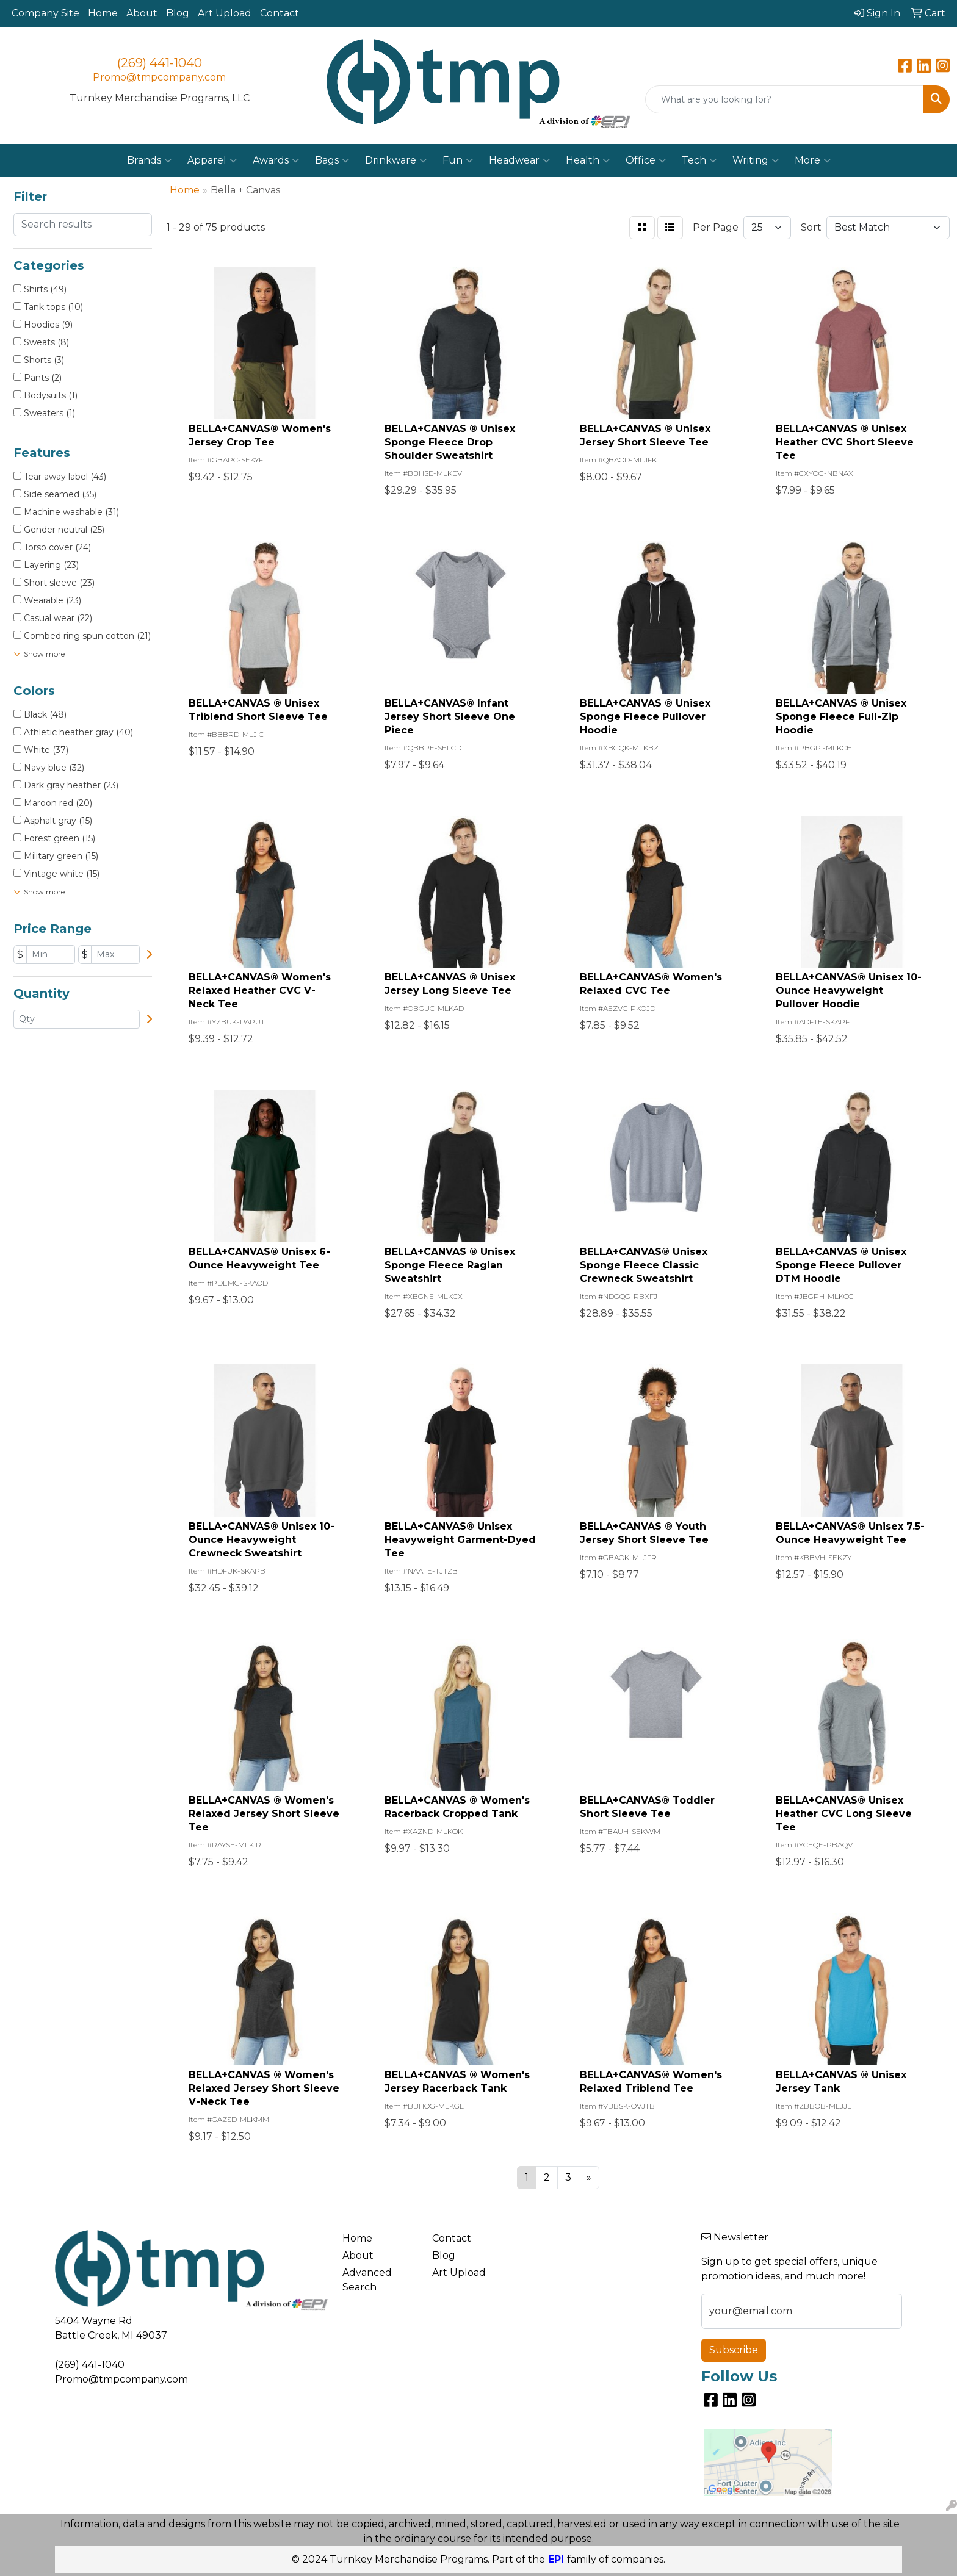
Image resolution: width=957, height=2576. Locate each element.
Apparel (212, 160)
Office (646, 160)
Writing (755, 160)
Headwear (519, 160)
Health (588, 160)
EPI (556, 2559)
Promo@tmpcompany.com (159, 77)
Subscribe (733, 2350)
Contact (279, 13)
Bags (332, 160)
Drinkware (396, 160)
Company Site (45, 13)
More (813, 160)
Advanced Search (367, 2280)
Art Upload (224, 13)
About (141, 13)
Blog (177, 13)
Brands (149, 160)
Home (103, 13)
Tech (699, 160)
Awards (276, 160)
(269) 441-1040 (159, 63)
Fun (457, 160)
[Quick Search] (784, 99)
